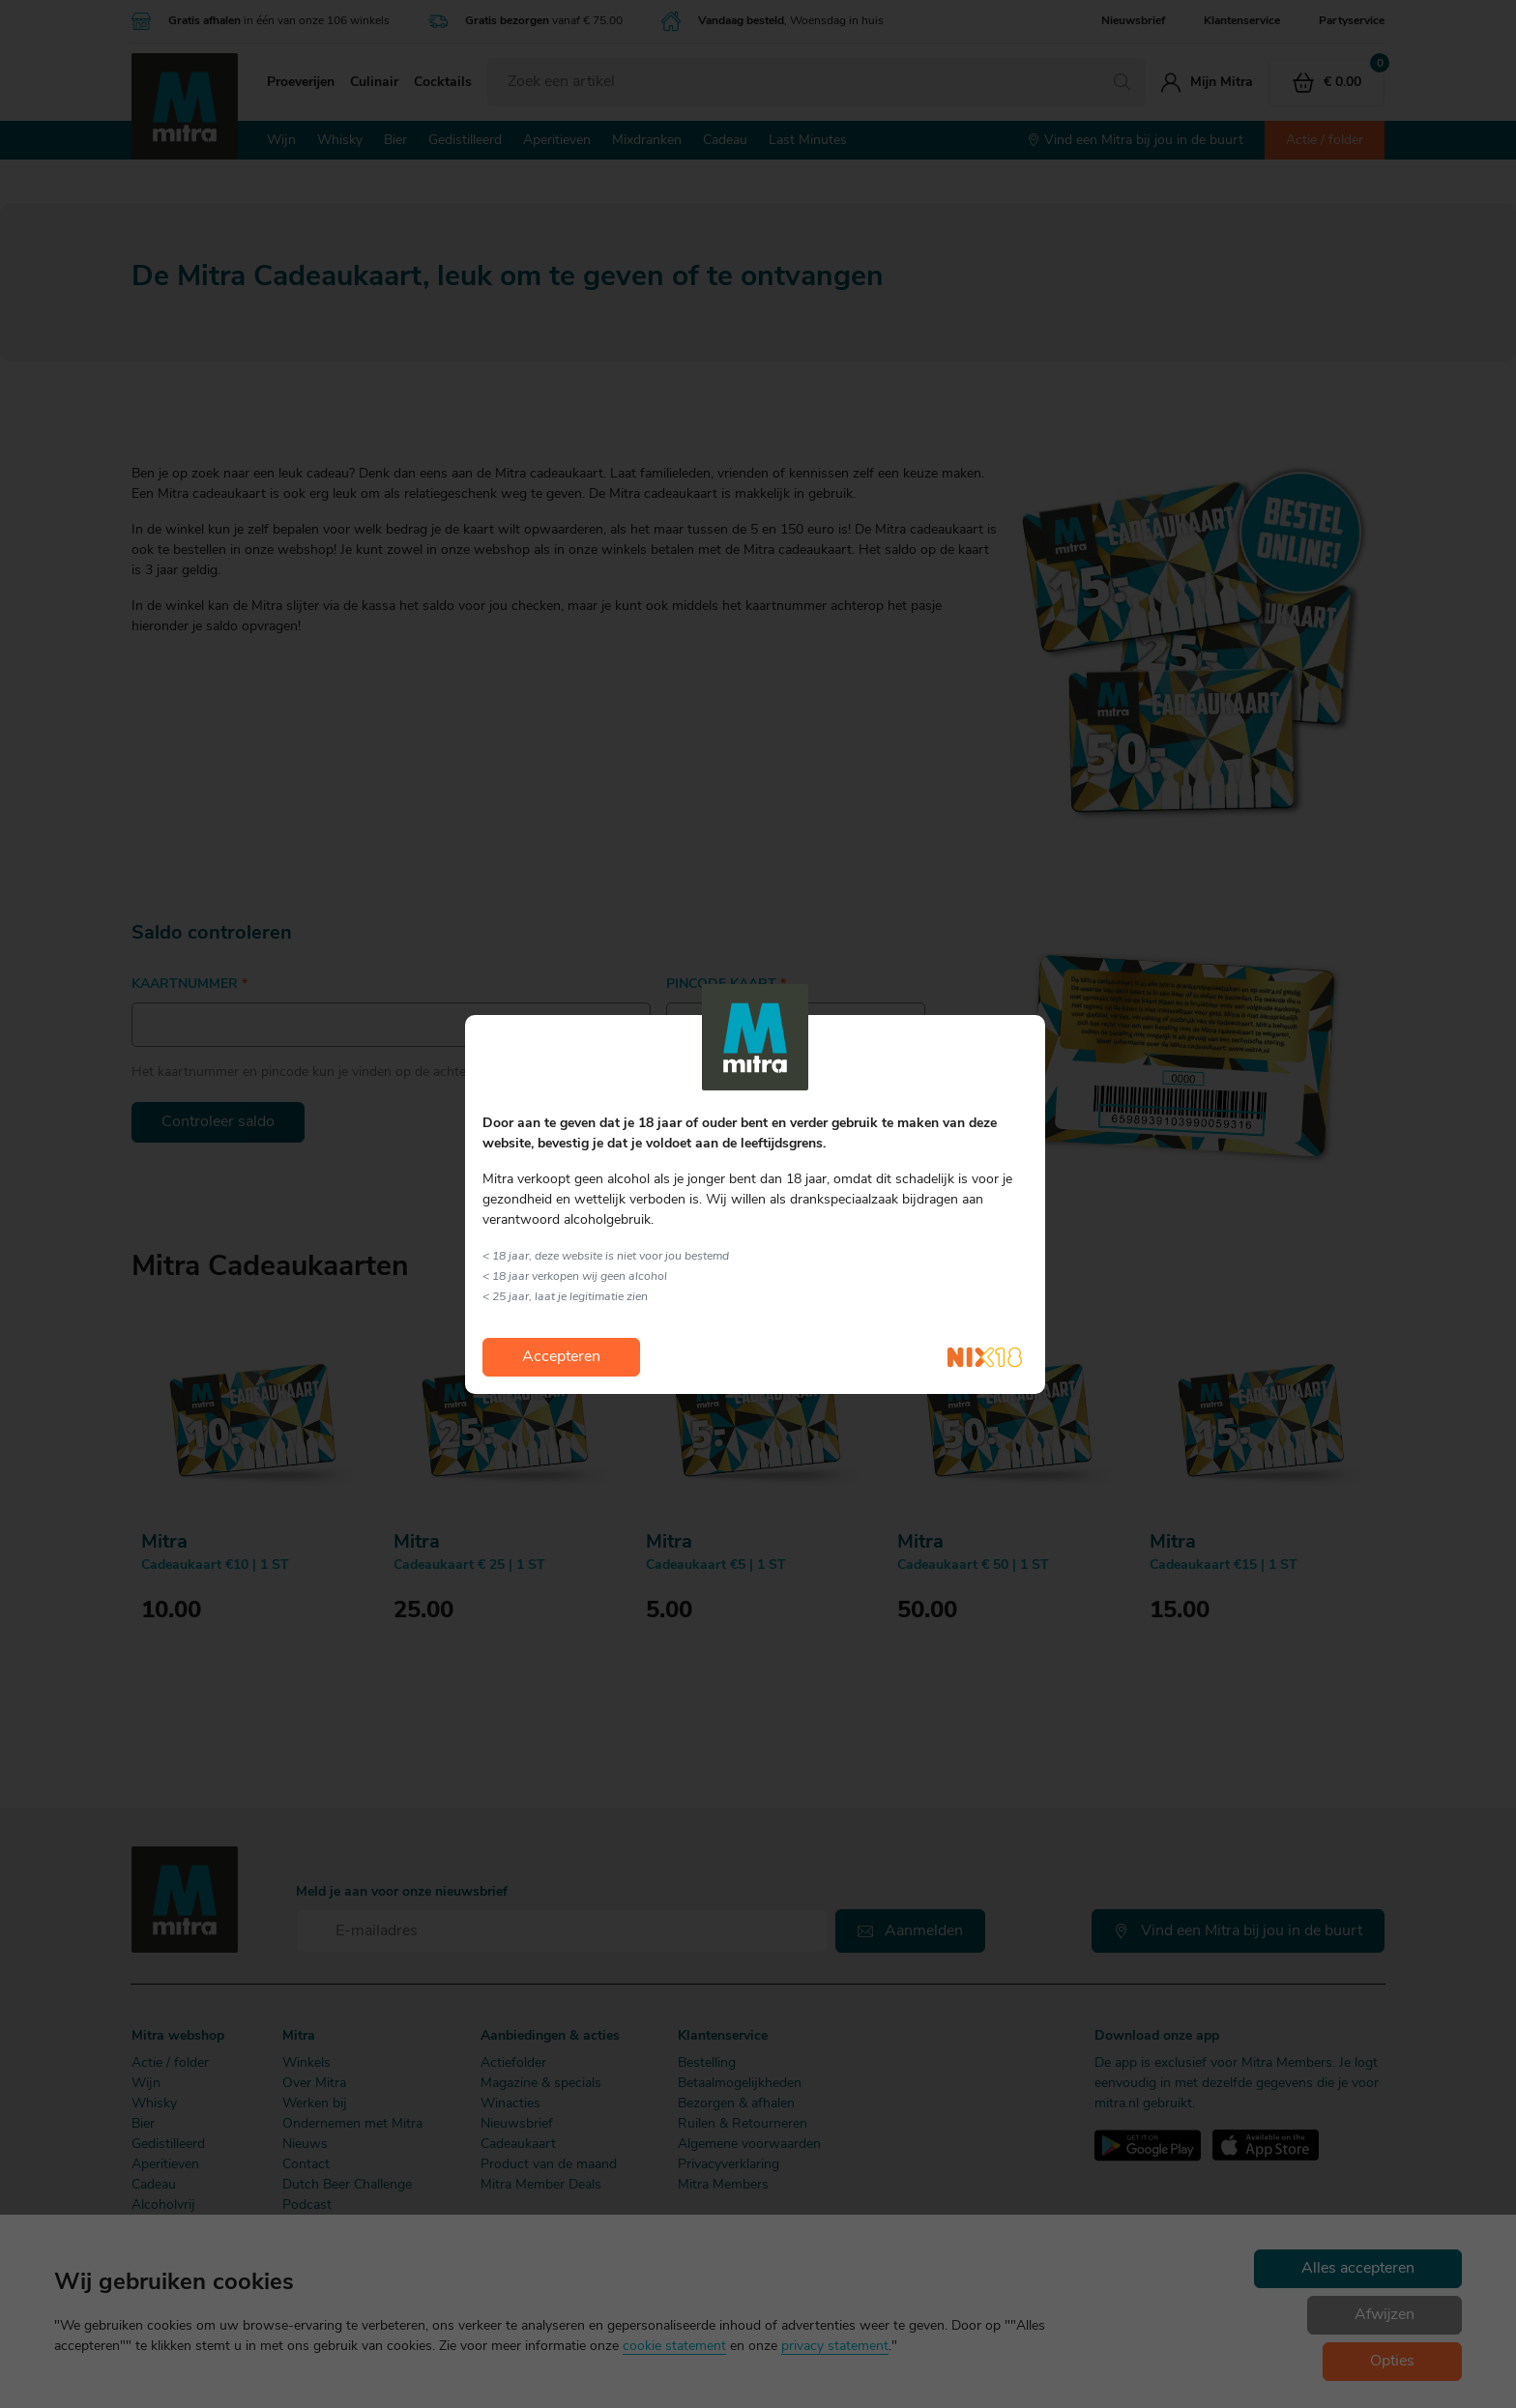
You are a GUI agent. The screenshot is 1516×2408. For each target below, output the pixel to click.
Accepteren (561, 1357)
